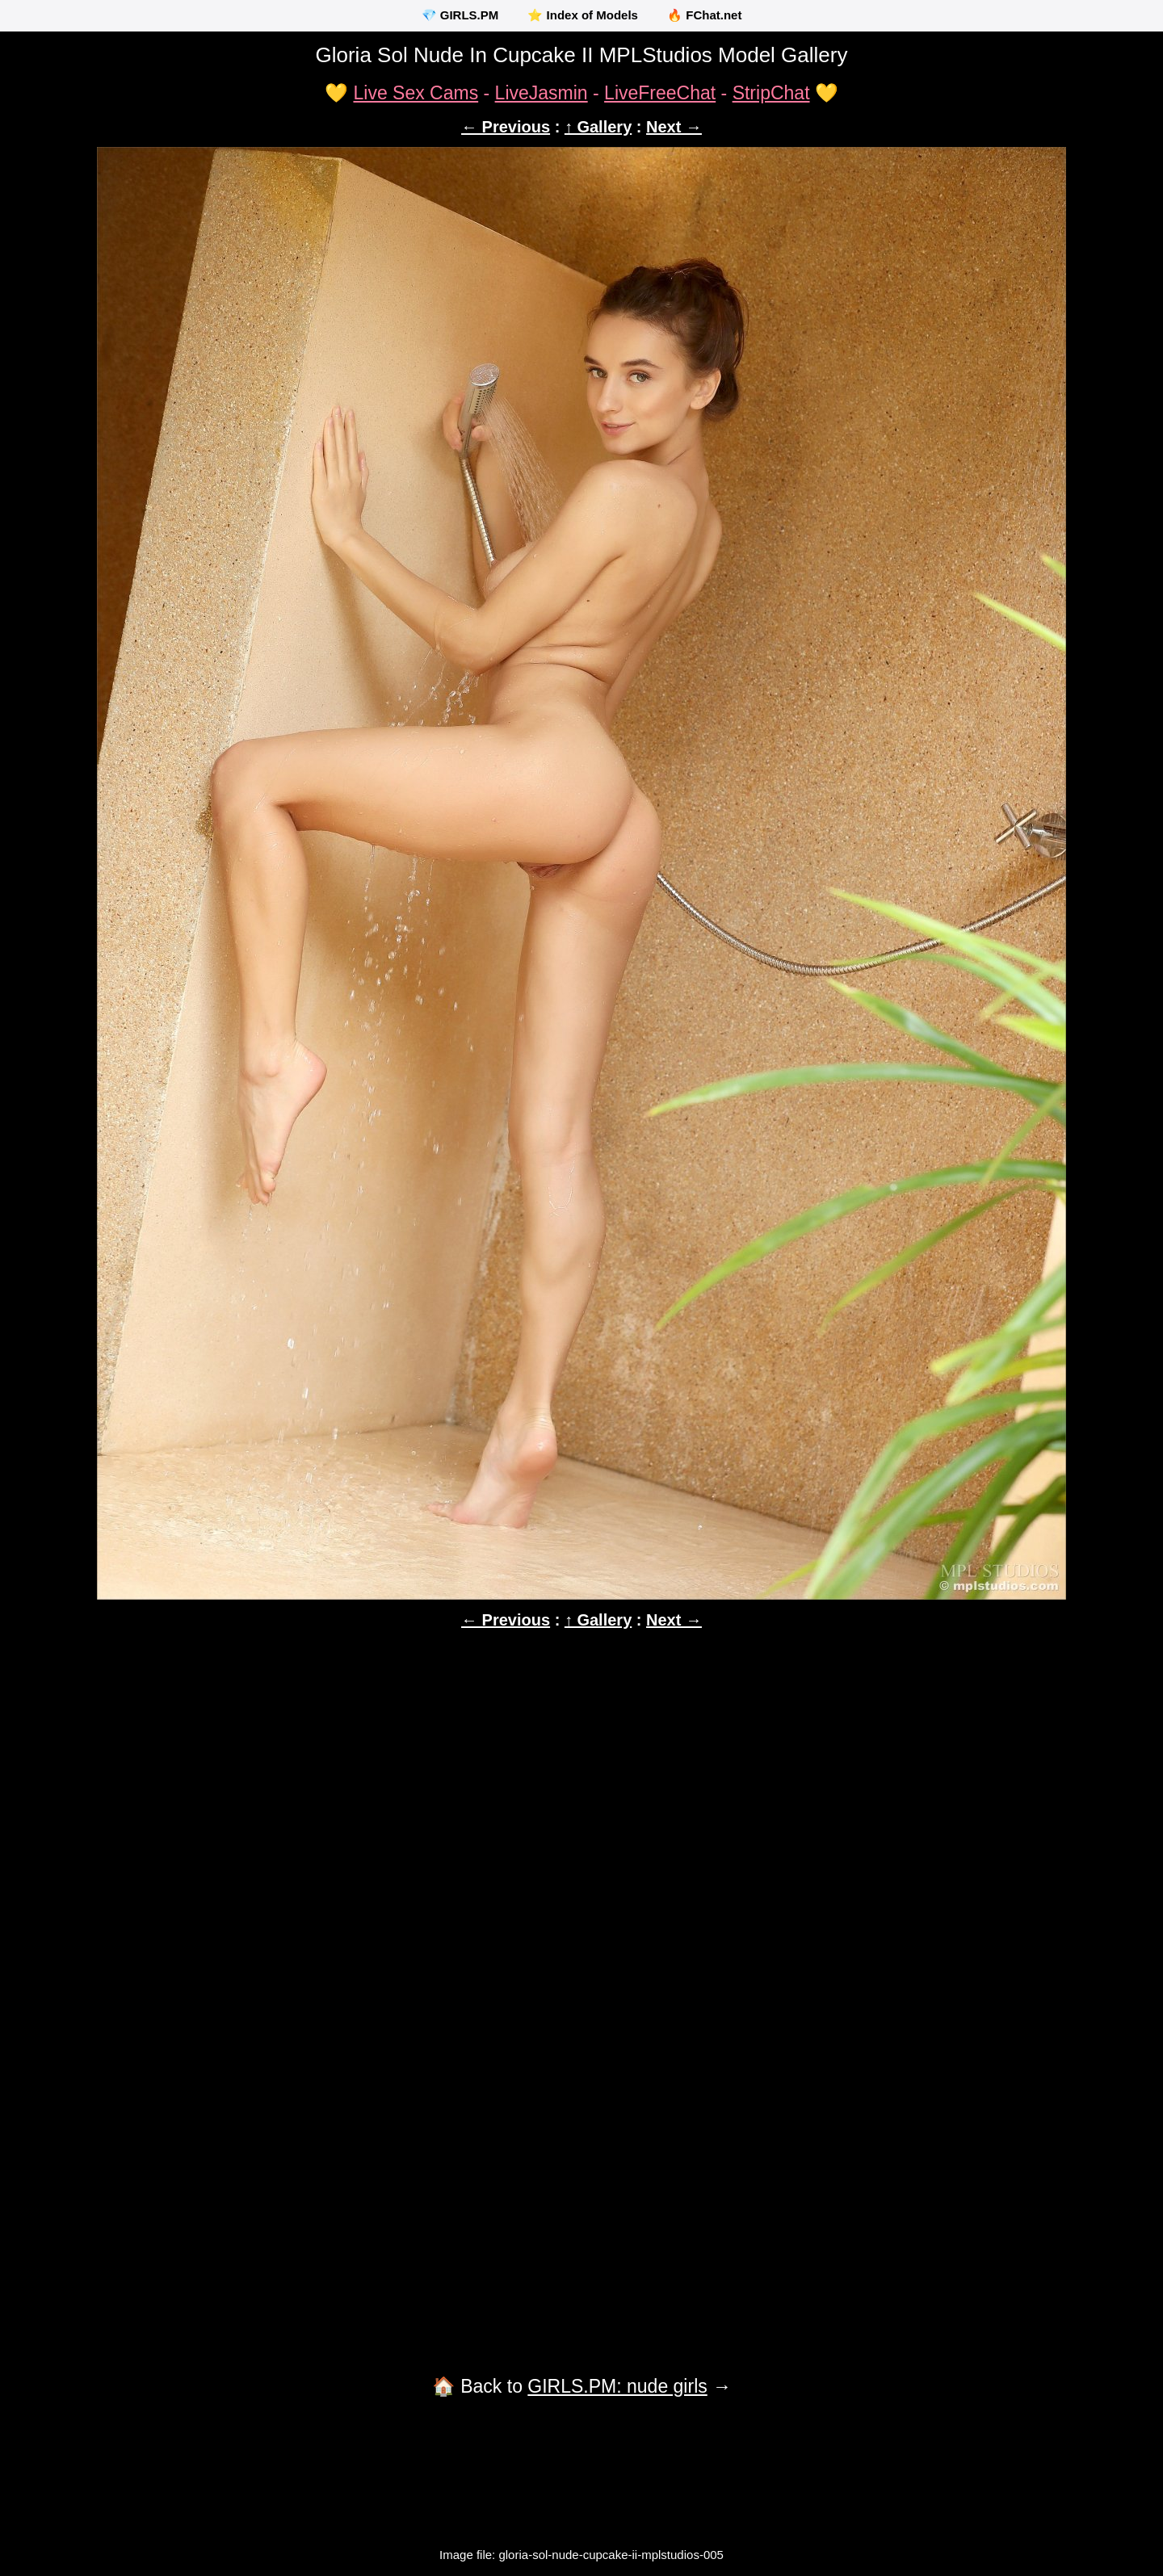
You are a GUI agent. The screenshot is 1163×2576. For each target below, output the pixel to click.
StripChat (771, 92)
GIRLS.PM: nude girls (617, 2386)
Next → (674, 127)
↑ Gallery (598, 127)
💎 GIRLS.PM (460, 15)
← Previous (505, 127)
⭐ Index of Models (582, 15)
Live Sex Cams (415, 92)
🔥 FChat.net (704, 15)
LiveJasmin (541, 92)
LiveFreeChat (660, 92)
